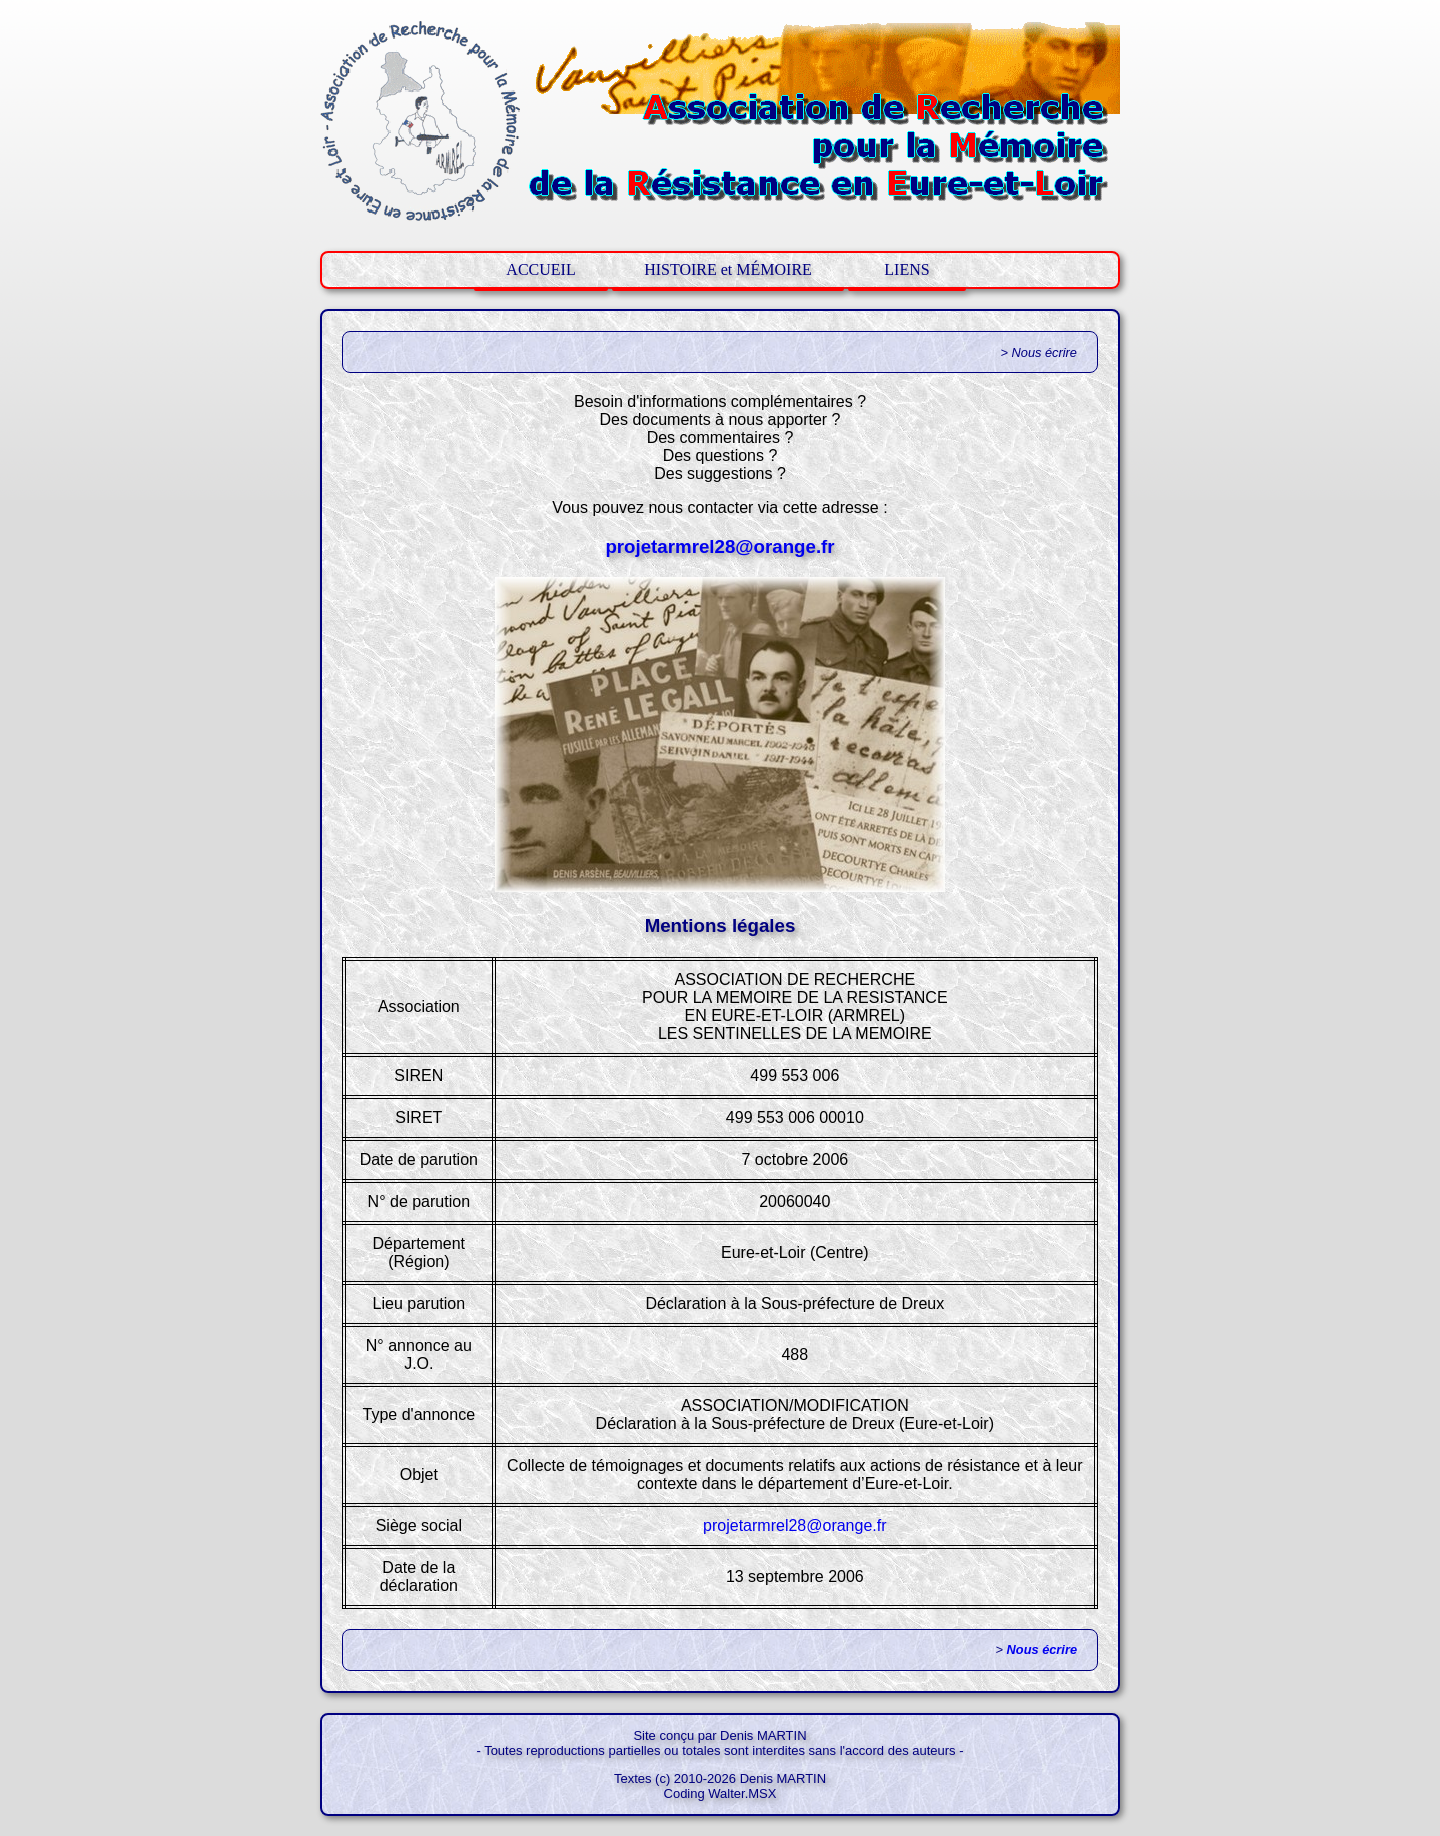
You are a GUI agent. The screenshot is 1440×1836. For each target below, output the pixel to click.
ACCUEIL (540, 269)
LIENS (906, 269)
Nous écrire (1042, 1649)
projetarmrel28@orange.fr (719, 546)
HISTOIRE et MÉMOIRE (728, 269)
